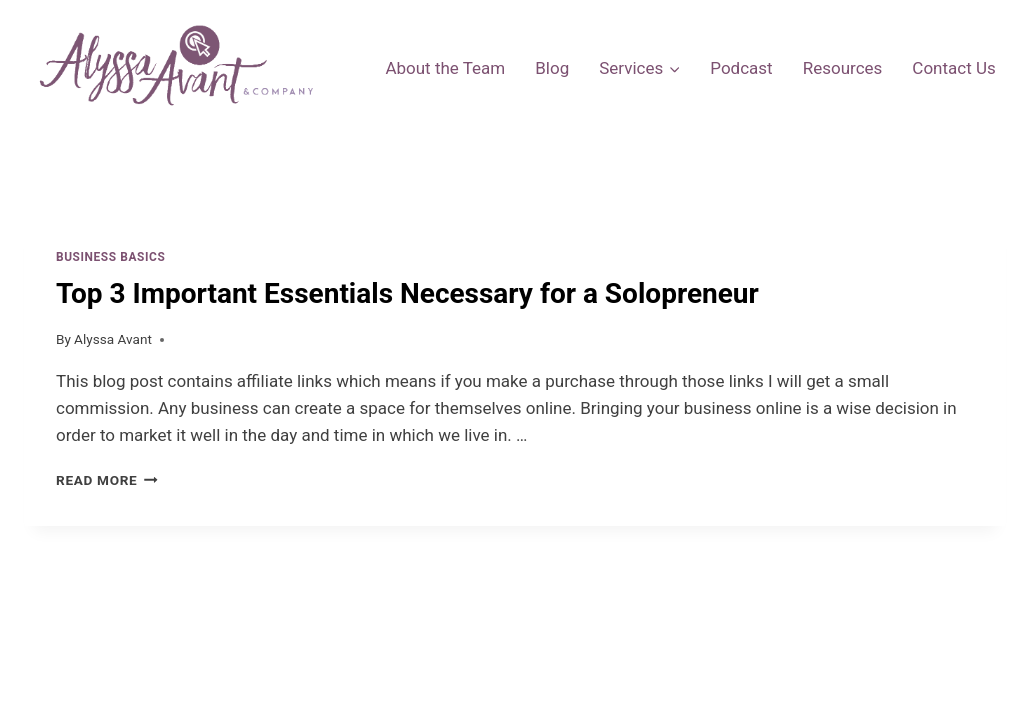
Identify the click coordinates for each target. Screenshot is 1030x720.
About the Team (445, 68)
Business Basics (110, 257)
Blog (552, 68)
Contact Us (953, 68)
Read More (107, 480)
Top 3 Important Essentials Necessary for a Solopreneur (407, 293)
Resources (843, 68)
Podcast (741, 68)
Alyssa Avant (113, 339)
